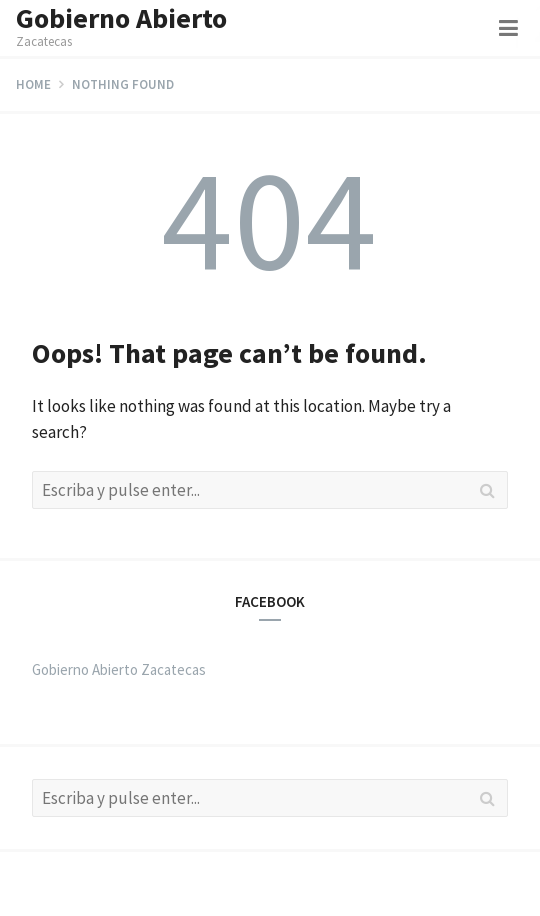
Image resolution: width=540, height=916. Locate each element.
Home (33, 84)
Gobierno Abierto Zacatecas (119, 669)
